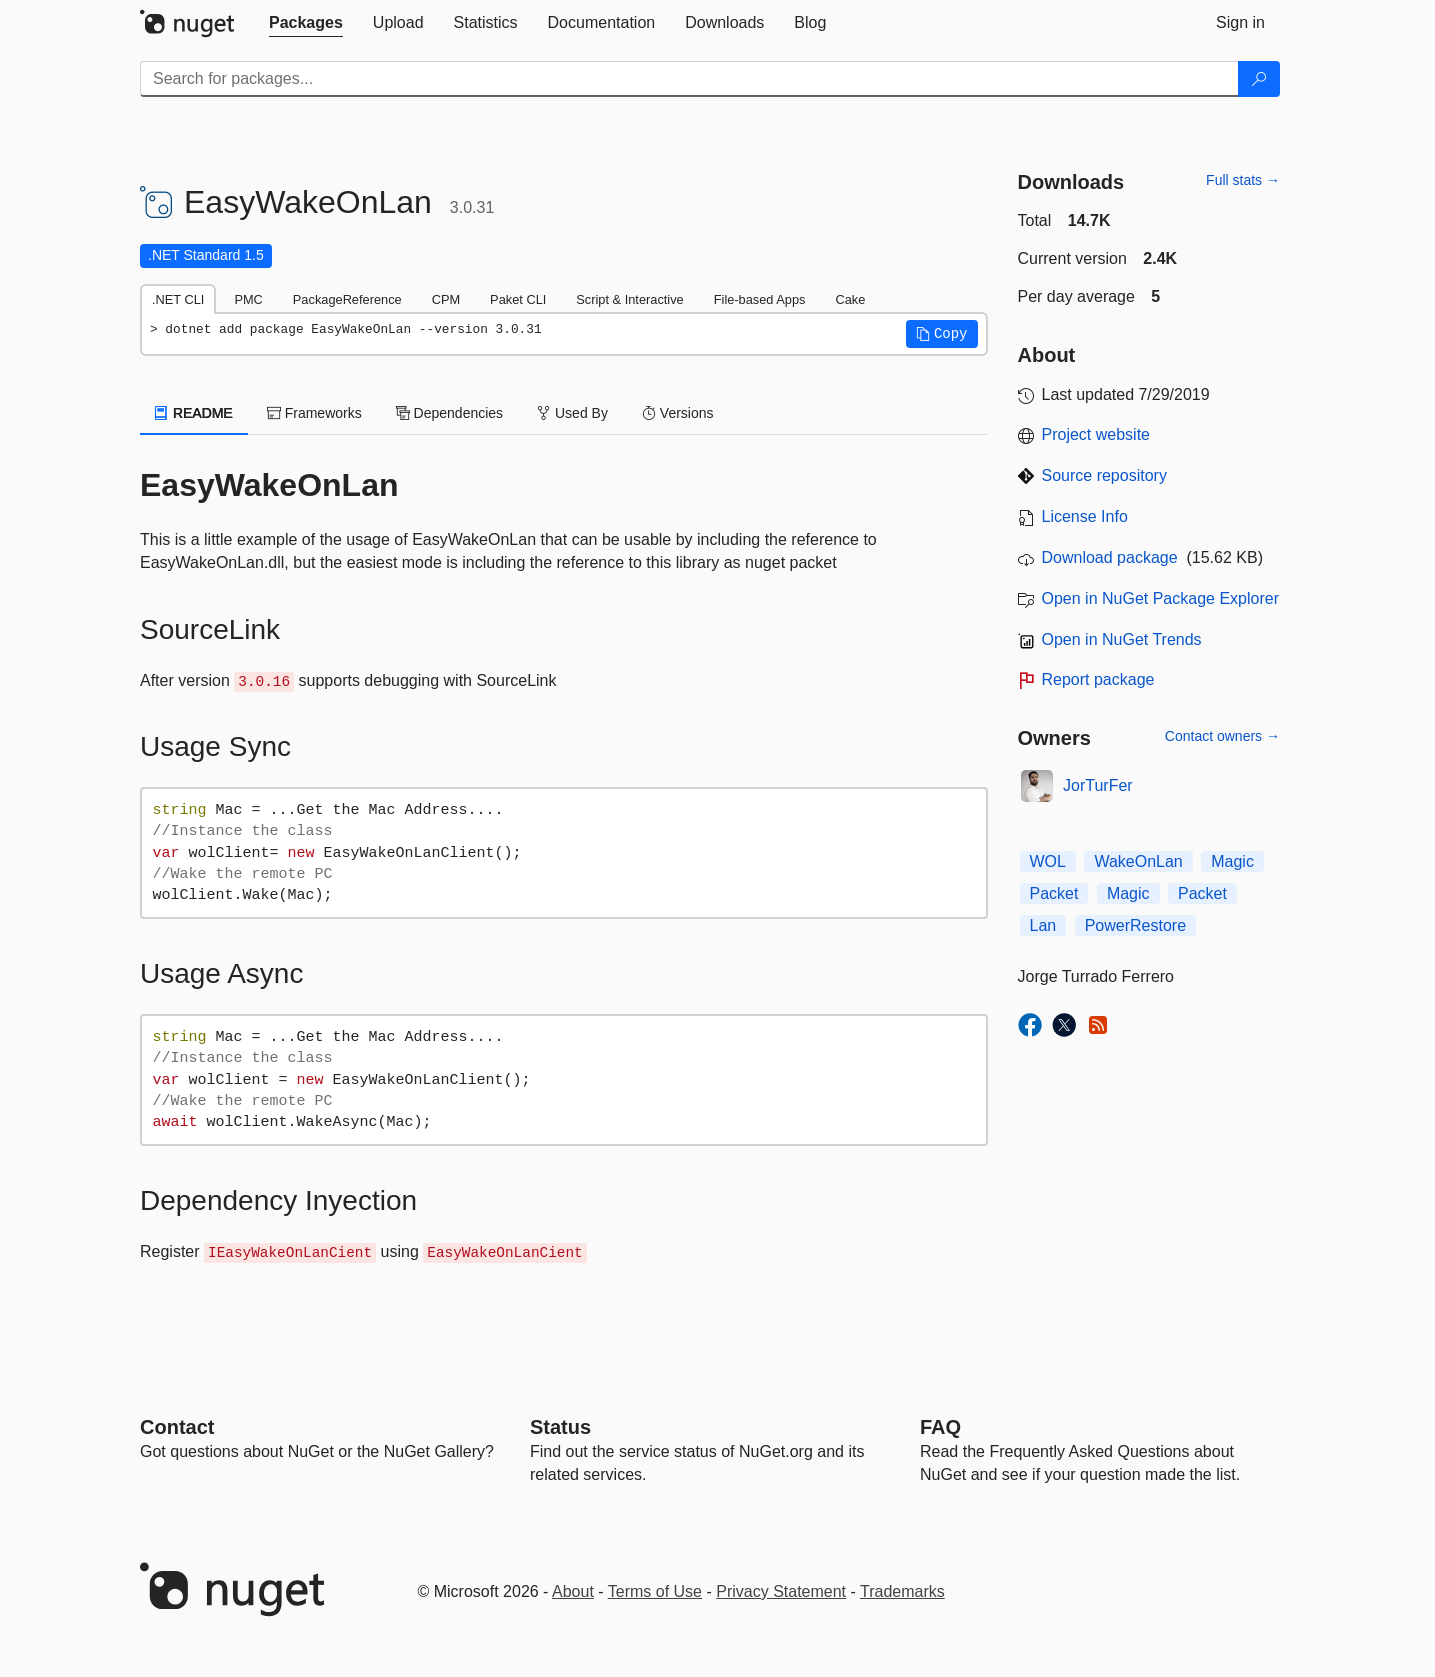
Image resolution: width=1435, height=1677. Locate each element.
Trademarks (902, 1591)
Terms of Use (655, 1591)
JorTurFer (1098, 785)
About (573, 1591)
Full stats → (1243, 180)
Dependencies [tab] (449, 413)
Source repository (1104, 475)
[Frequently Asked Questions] (940, 1427)
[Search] (1259, 79)
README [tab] (194, 413)
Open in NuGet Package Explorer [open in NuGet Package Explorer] (1160, 598)
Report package (1098, 679)
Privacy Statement (781, 1591)
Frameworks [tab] (314, 413)
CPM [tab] (446, 299)
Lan (1043, 925)
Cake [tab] (850, 299)
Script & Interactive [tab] (629, 299)
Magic (1232, 861)
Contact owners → (1222, 736)
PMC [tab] (248, 299)
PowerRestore (1135, 925)
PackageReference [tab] (347, 299)
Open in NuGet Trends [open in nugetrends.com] (1122, 639)
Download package (1110, 557)
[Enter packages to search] (689, 79)
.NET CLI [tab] (178, 299)
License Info (1085, 516)
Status (560, 1427)
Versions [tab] (678, 413)
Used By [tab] (572, 413)
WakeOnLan (1138, 861)
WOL (1048, 861)
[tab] (306, 23)
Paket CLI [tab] (518, 299)
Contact (177, 1427)
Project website (1096, 434)
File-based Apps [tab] (760, 299)
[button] (942, 334)
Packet (1054, 893)
